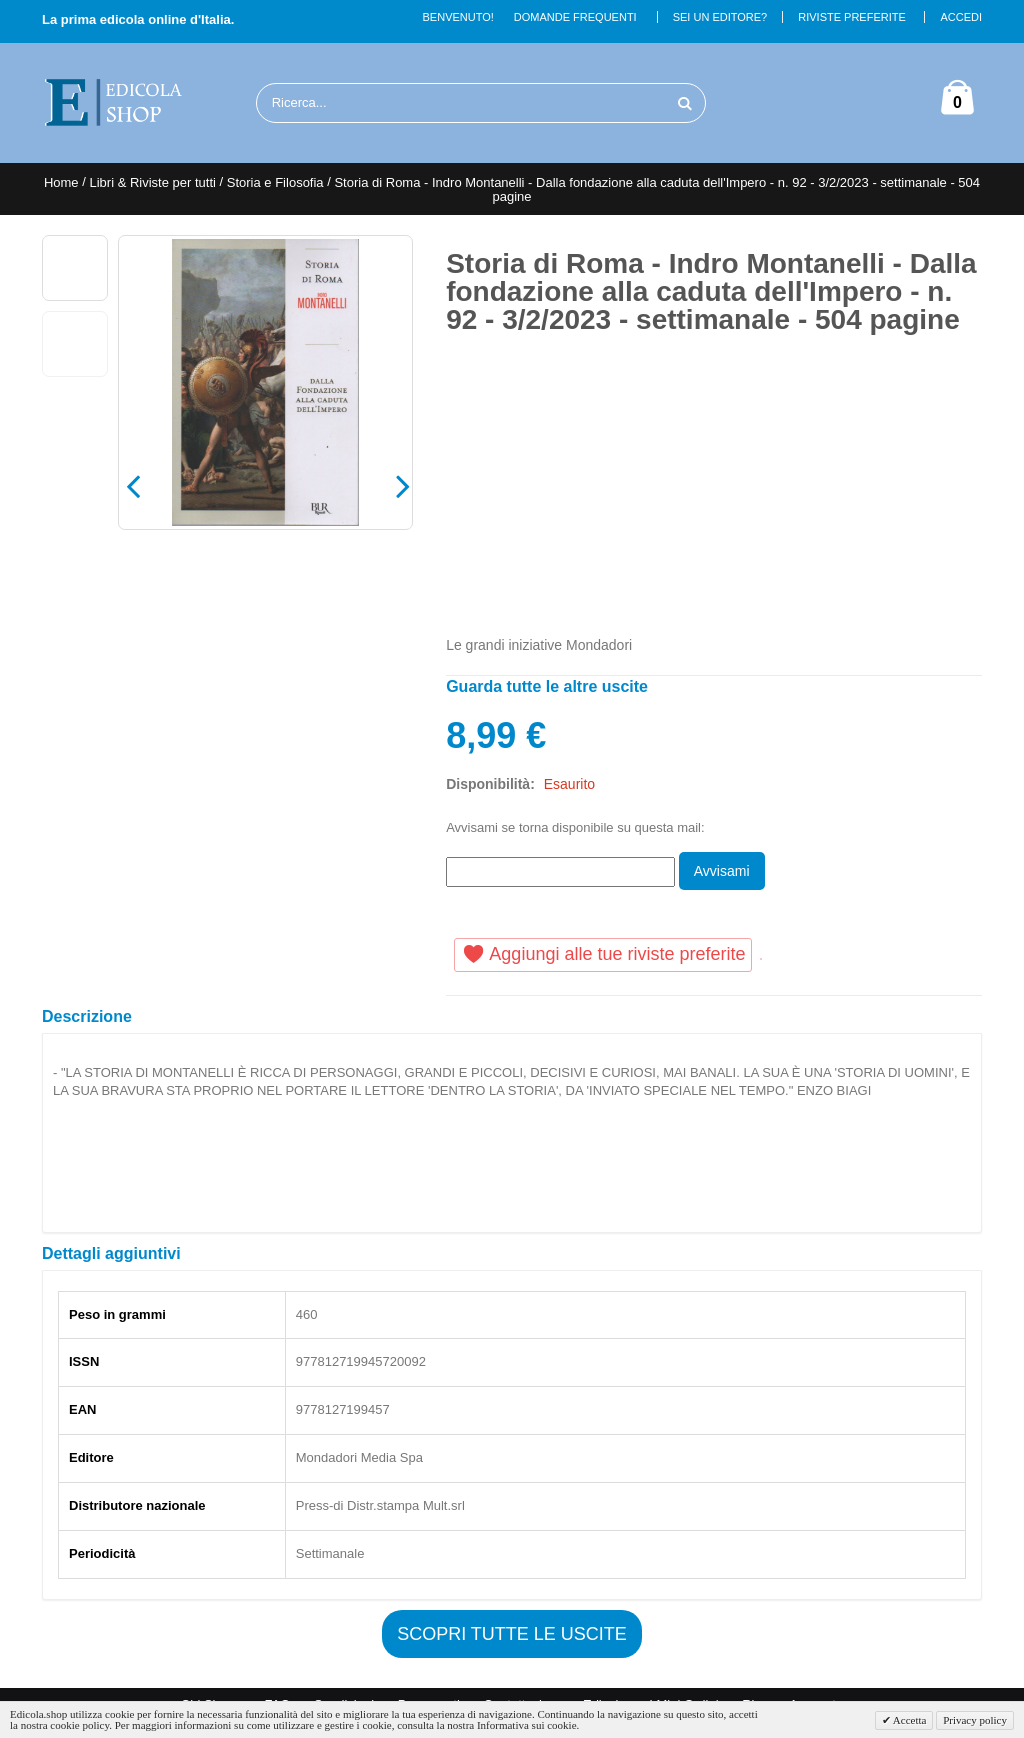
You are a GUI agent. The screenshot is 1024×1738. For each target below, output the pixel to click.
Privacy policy (975, 1720)
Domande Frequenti (575, 17)
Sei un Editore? (720, 17)
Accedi (961, 17)
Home (61, 182)
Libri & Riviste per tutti (152, 182)
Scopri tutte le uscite (512, 1634)
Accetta (909, 1720)
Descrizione (87, 1016)
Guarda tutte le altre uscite (547, 686)
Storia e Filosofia (275, 182)
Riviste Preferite (852, 17)
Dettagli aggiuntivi (111, 1253)
